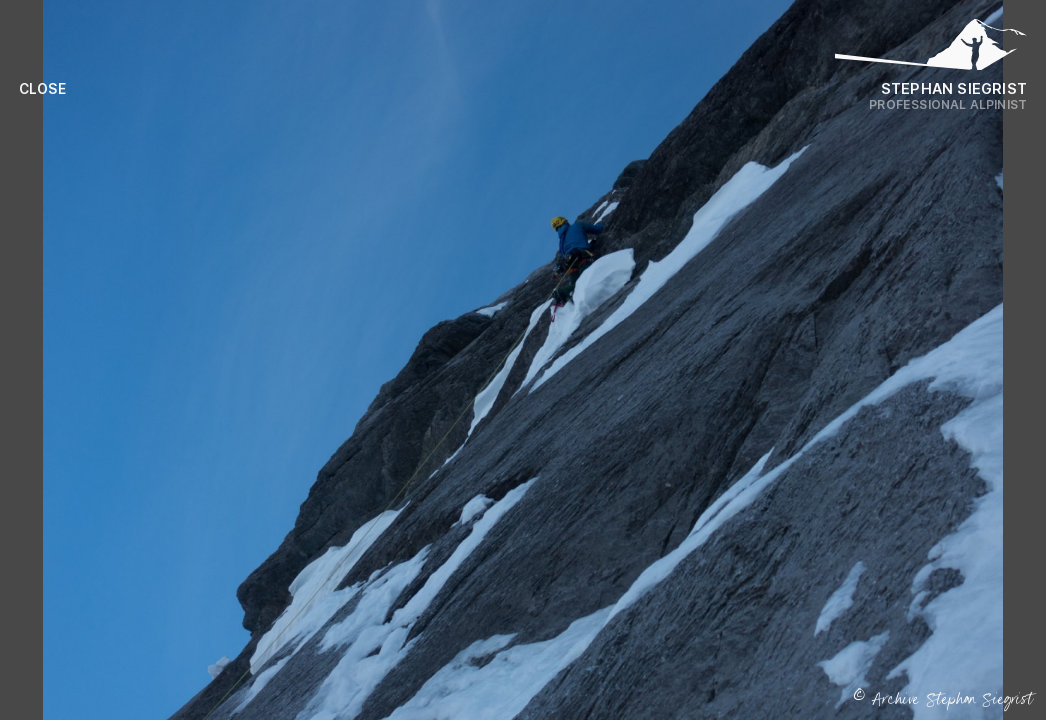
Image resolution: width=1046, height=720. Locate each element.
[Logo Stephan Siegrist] (931, 50)
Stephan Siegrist (954, 88)
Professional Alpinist (948, 104)
